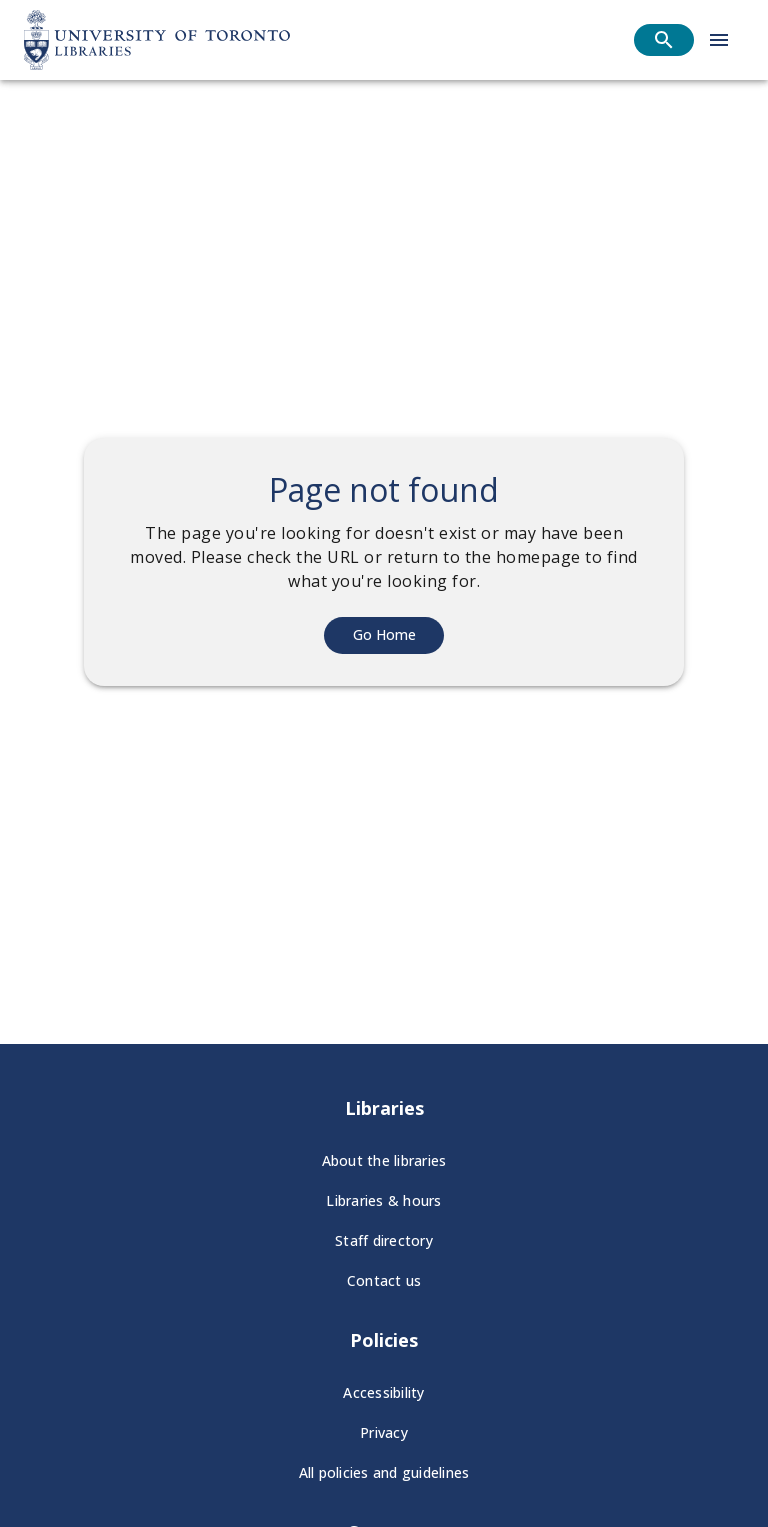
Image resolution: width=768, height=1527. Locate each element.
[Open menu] (719, 40)
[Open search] (664, 40)
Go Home (384, 634)
